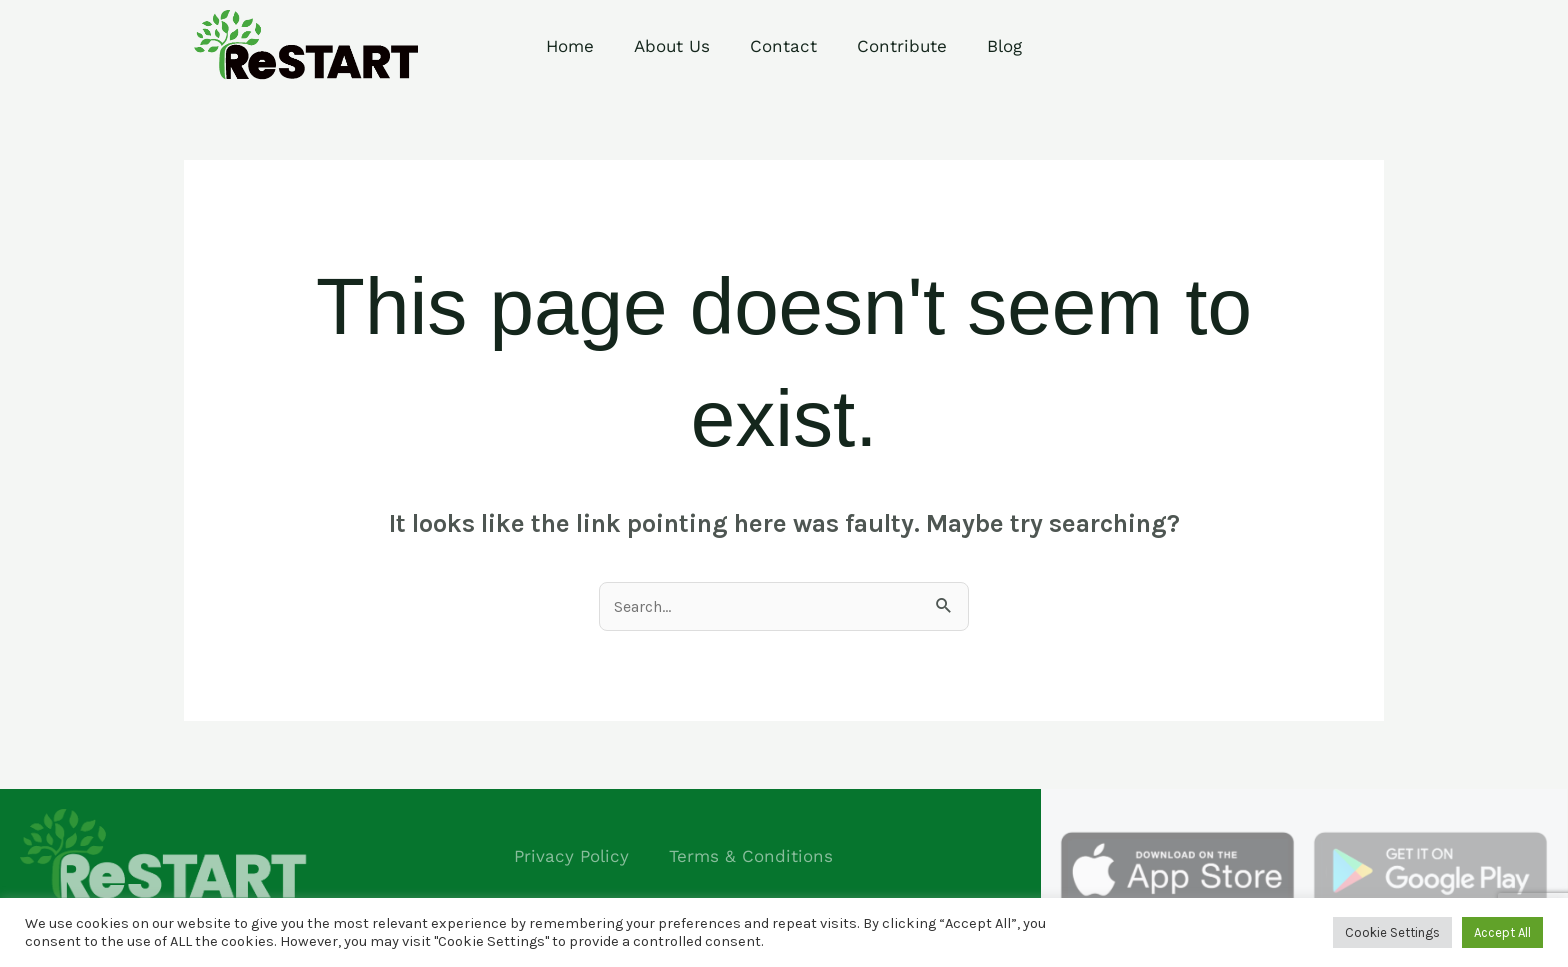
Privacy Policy (571, 856)
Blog (1004, 46)
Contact (783, 46)
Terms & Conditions (751, 856)
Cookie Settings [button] (1392, 932)
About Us (672, 46)
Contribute (902, 46)
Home (570, 46)
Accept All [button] (1502, 932)
